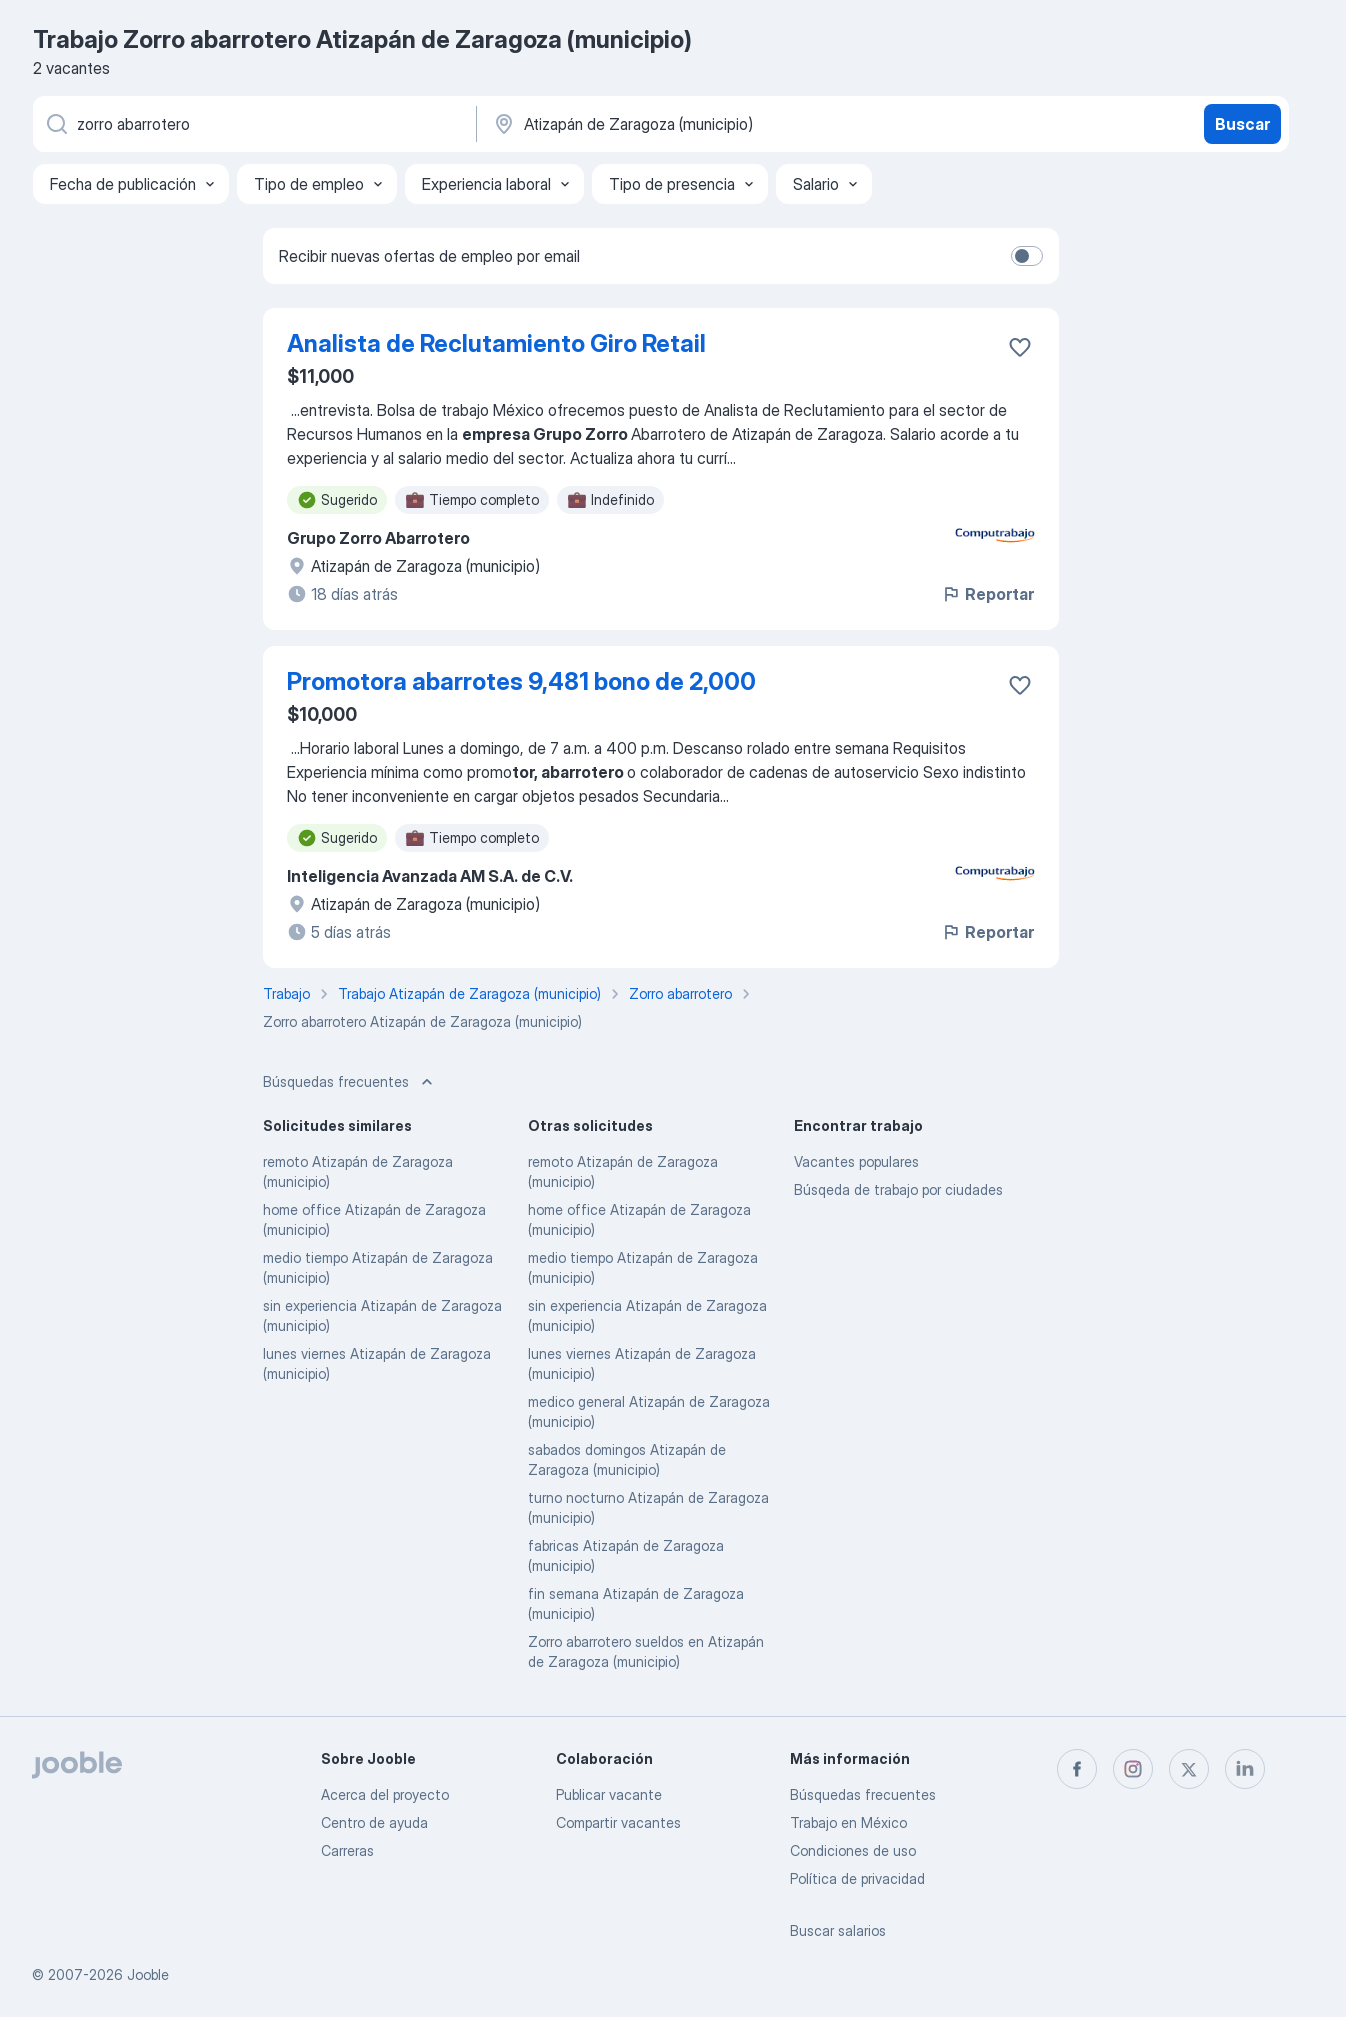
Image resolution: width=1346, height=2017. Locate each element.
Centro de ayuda (374, 1822)
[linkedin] (1245, 1769)
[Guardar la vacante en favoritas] (1020, 347)
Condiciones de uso (853, 1850)
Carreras (347, 1850)
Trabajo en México (848, 1822)
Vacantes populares (856, 1161)
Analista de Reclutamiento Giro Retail (496, 343)
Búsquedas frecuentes (863, 1794)
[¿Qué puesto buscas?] (253, 124)
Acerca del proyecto (385, 1794)
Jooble (148, 1974)
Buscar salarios (838, 1930)
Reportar (987, 594)
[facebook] (1077, 1769)
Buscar (1242, 124)
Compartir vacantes (618, 1822)
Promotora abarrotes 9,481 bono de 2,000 (521, 681)
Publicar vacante (609, 1794)
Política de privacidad (857, 1878)
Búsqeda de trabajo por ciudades (898, 1189)
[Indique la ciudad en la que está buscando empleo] (700, 124)
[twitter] (1189, 1769)
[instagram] (1133, 1769)
